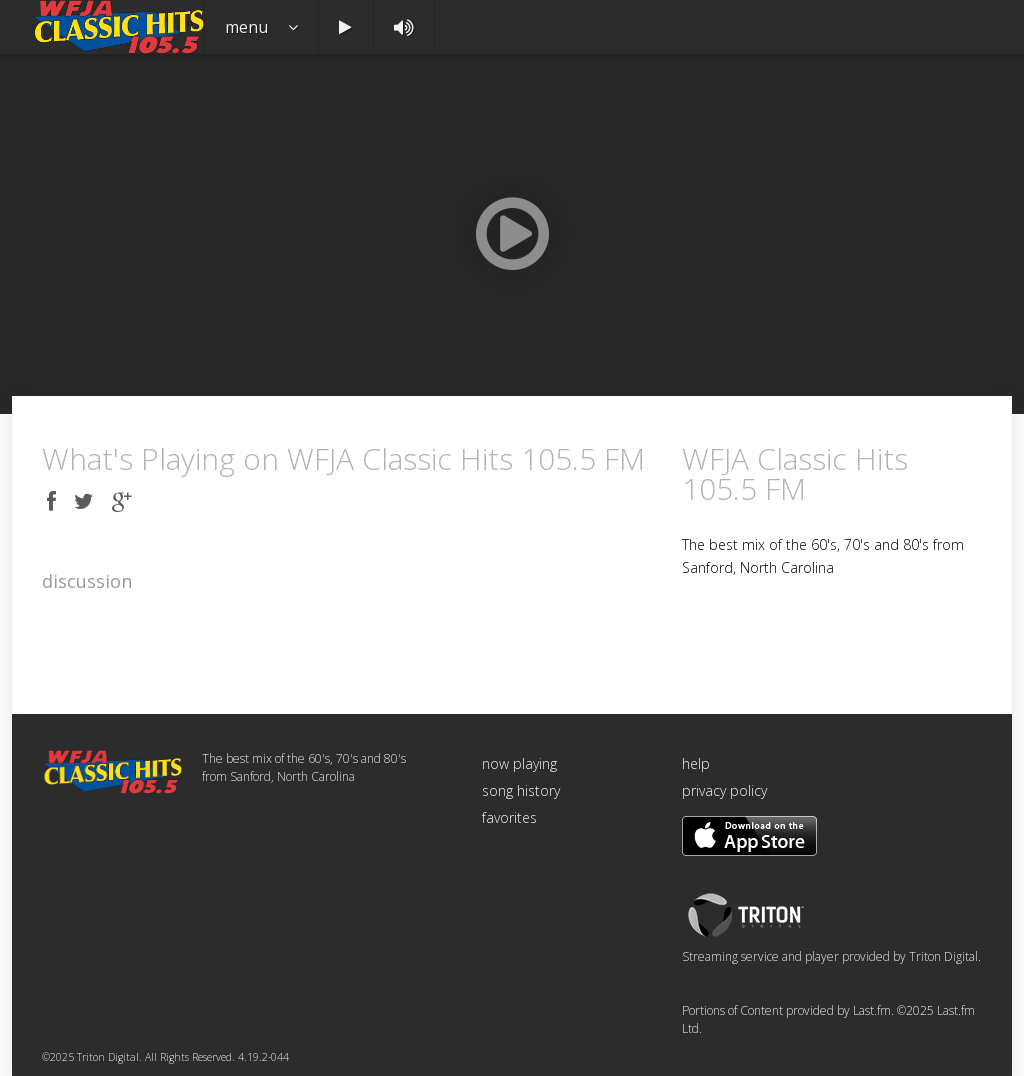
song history (521, 790)
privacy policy (724, 790)
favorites (509, 817)
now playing (519, 763)
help (696, 763)
